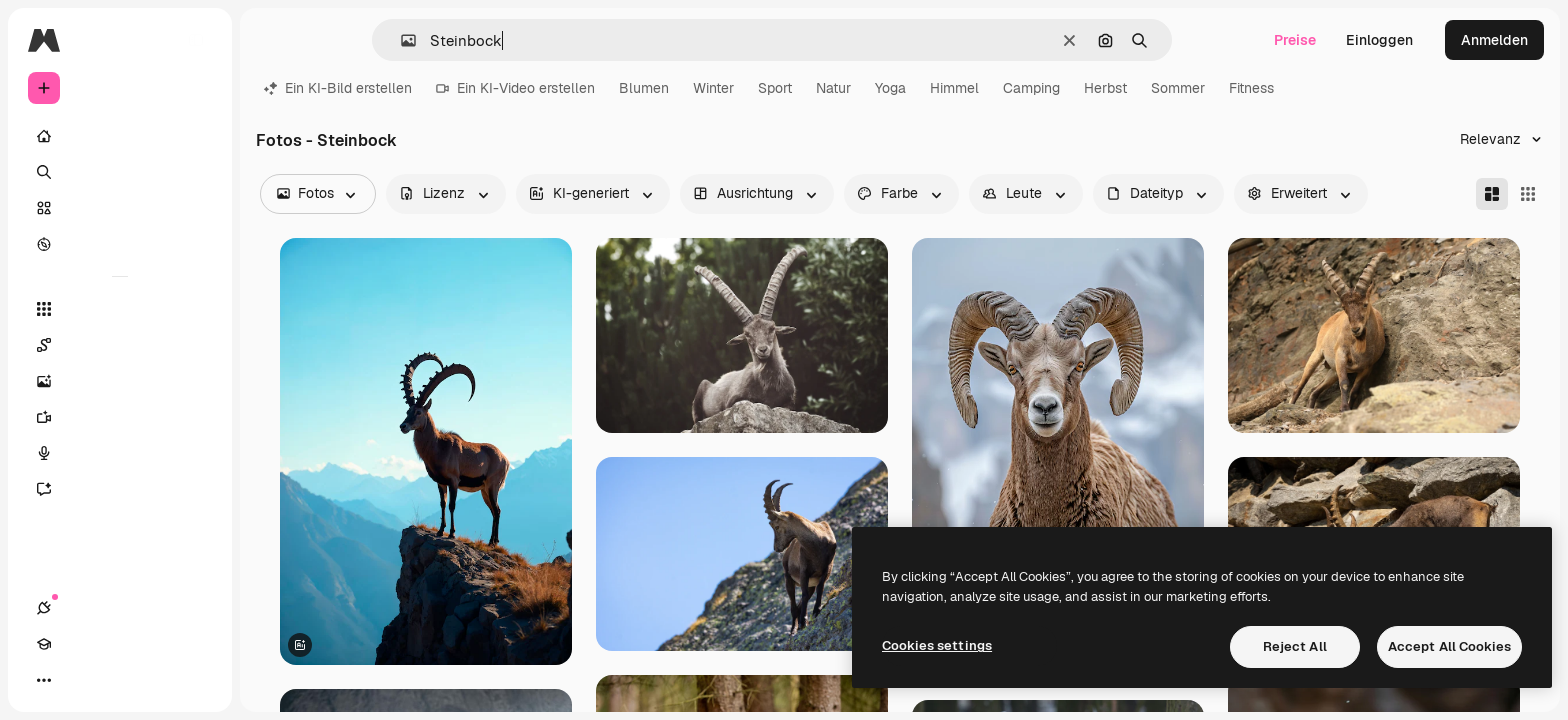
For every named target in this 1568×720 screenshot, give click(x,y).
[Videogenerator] (120, 417)
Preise (1295, 40)
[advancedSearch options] (1301, 194)
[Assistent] (120, 489)
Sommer (1178, 88)
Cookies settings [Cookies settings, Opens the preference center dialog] (937, 645)
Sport (775, 88)
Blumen (644, 88)
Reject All (1295, 646)
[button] (400, 40)
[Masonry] (1492, 194)
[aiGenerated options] (593, 194)
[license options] (446, 194)
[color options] (901, 194)
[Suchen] (120, 172)
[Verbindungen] (44, 680)
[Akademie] (80, 680)
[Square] (1528, 194)
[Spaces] (120, 345)
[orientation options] (757, 194)
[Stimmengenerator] (120, 453)
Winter (713, 88)
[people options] (1026, 194)
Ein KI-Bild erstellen (338, 88)
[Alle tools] (120, 309)
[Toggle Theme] (116, 680)
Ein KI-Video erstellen (515, 88)
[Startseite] (120, 136)
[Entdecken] (120, 244)
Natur (833, 88)
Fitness (1251, 88)
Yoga (890, 88)
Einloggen (1379, 40)
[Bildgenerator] (120, 381)
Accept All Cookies (1449, 646)
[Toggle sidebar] (196, 40)
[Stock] (120, 208)
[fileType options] (1158, 194)
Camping (1031, 88)
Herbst (1105, 88)
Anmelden (1494, 40)
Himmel (954, 88)
